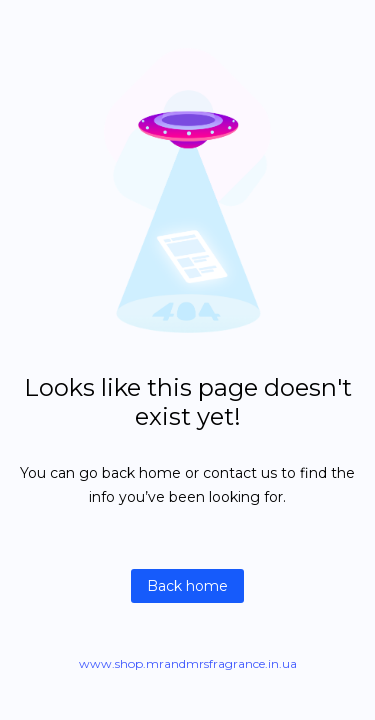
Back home (187, 586)
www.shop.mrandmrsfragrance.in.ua (188, 663)
